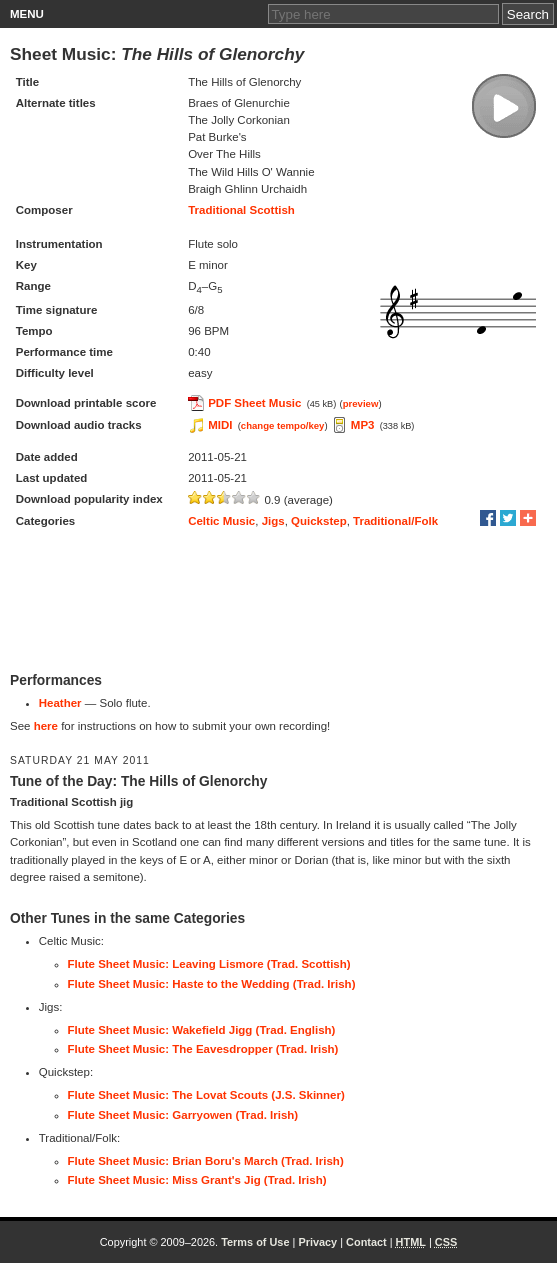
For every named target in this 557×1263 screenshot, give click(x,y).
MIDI (220, 425)
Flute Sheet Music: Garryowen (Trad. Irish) (183, 1115)
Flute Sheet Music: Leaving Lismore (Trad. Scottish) (209, 964)
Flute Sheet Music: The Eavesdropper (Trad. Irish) (203, 1049)
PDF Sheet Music (254, 403)
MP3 (363, 425)
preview (361, 403)
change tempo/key (283, 425)
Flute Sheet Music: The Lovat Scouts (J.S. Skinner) (206, 1095)
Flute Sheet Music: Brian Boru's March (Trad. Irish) (206, 1161)
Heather (60, 703)
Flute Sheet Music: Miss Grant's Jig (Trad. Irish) (197, 1180)
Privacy (317, 1242)
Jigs (273, 521)
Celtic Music (221, 521)
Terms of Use (255, 1242)
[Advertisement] (278, 602)
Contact (366, 1242)
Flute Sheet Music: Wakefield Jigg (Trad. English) (202, 1030)
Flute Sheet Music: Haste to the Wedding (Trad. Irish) (212, 984)
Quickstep (319, 521)
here (46, 726)
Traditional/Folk (395, 521)
